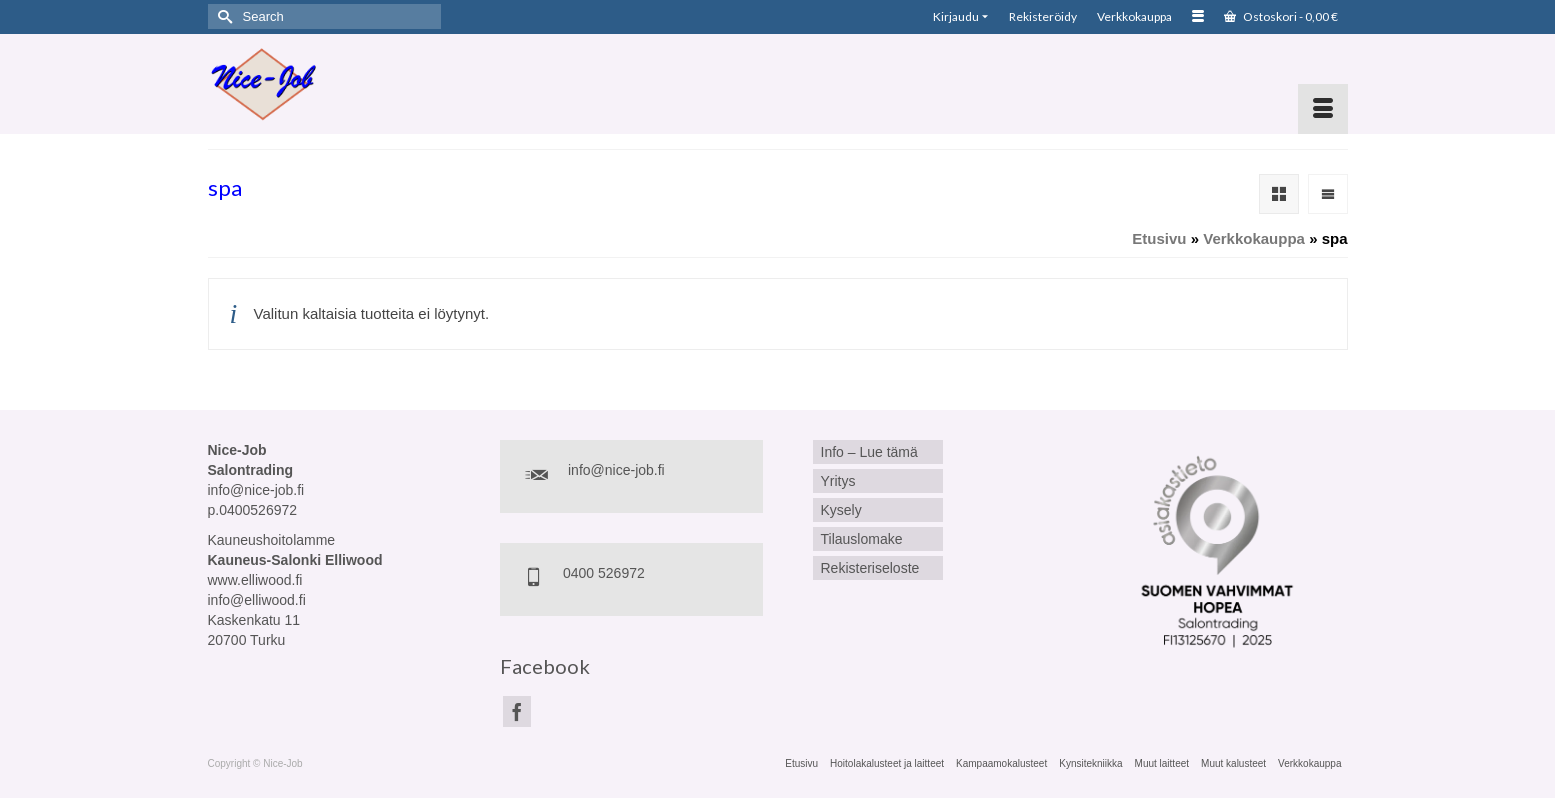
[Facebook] (517, 711)
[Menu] (1323, 109)
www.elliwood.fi (255, 580)
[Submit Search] (223, 16)
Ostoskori (1281, 16)
